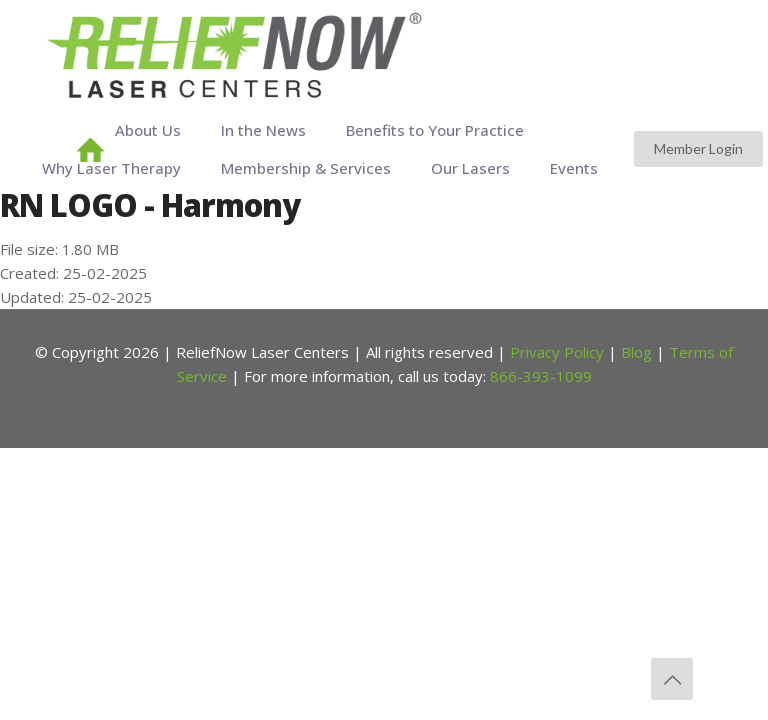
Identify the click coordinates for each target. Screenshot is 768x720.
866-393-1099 (541, 376)
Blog (636, 352)
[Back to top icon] (672, 679)
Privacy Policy (557, 352)
